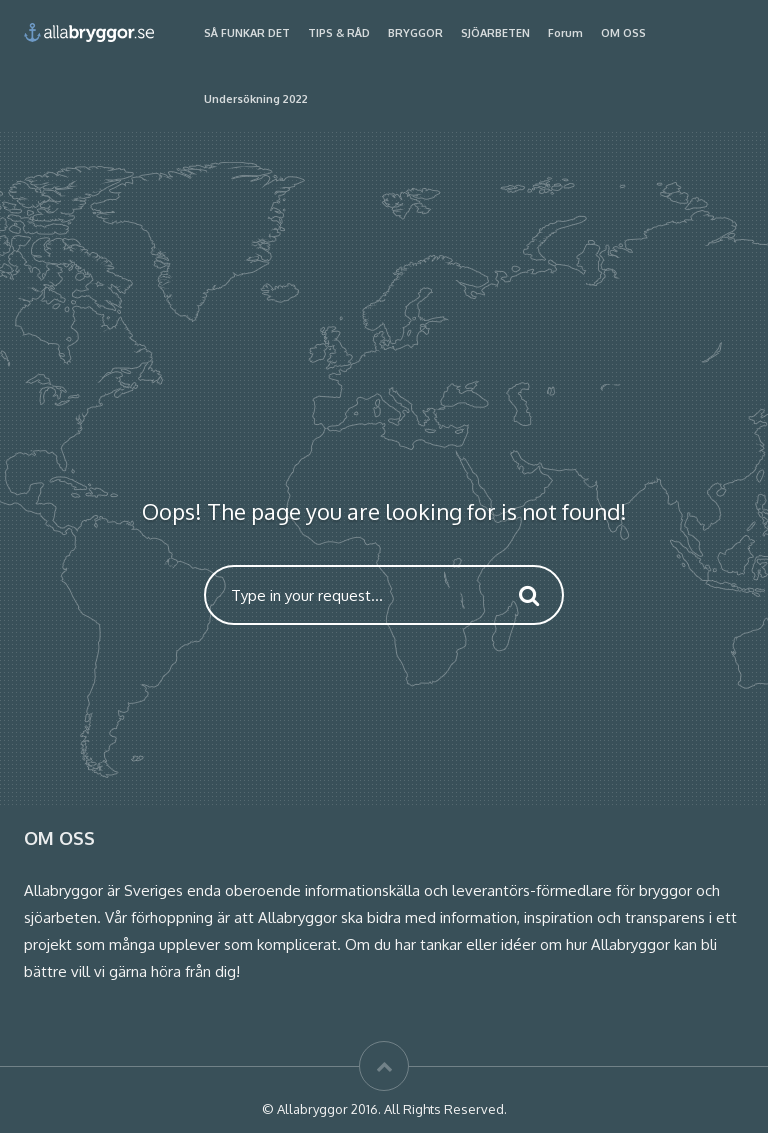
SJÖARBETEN (495, 33)
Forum (565, 33)
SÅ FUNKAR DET (247, 33)
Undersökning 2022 (256, 99)
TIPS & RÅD (339, 33)
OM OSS (623, 33)
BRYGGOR (415, 33)
